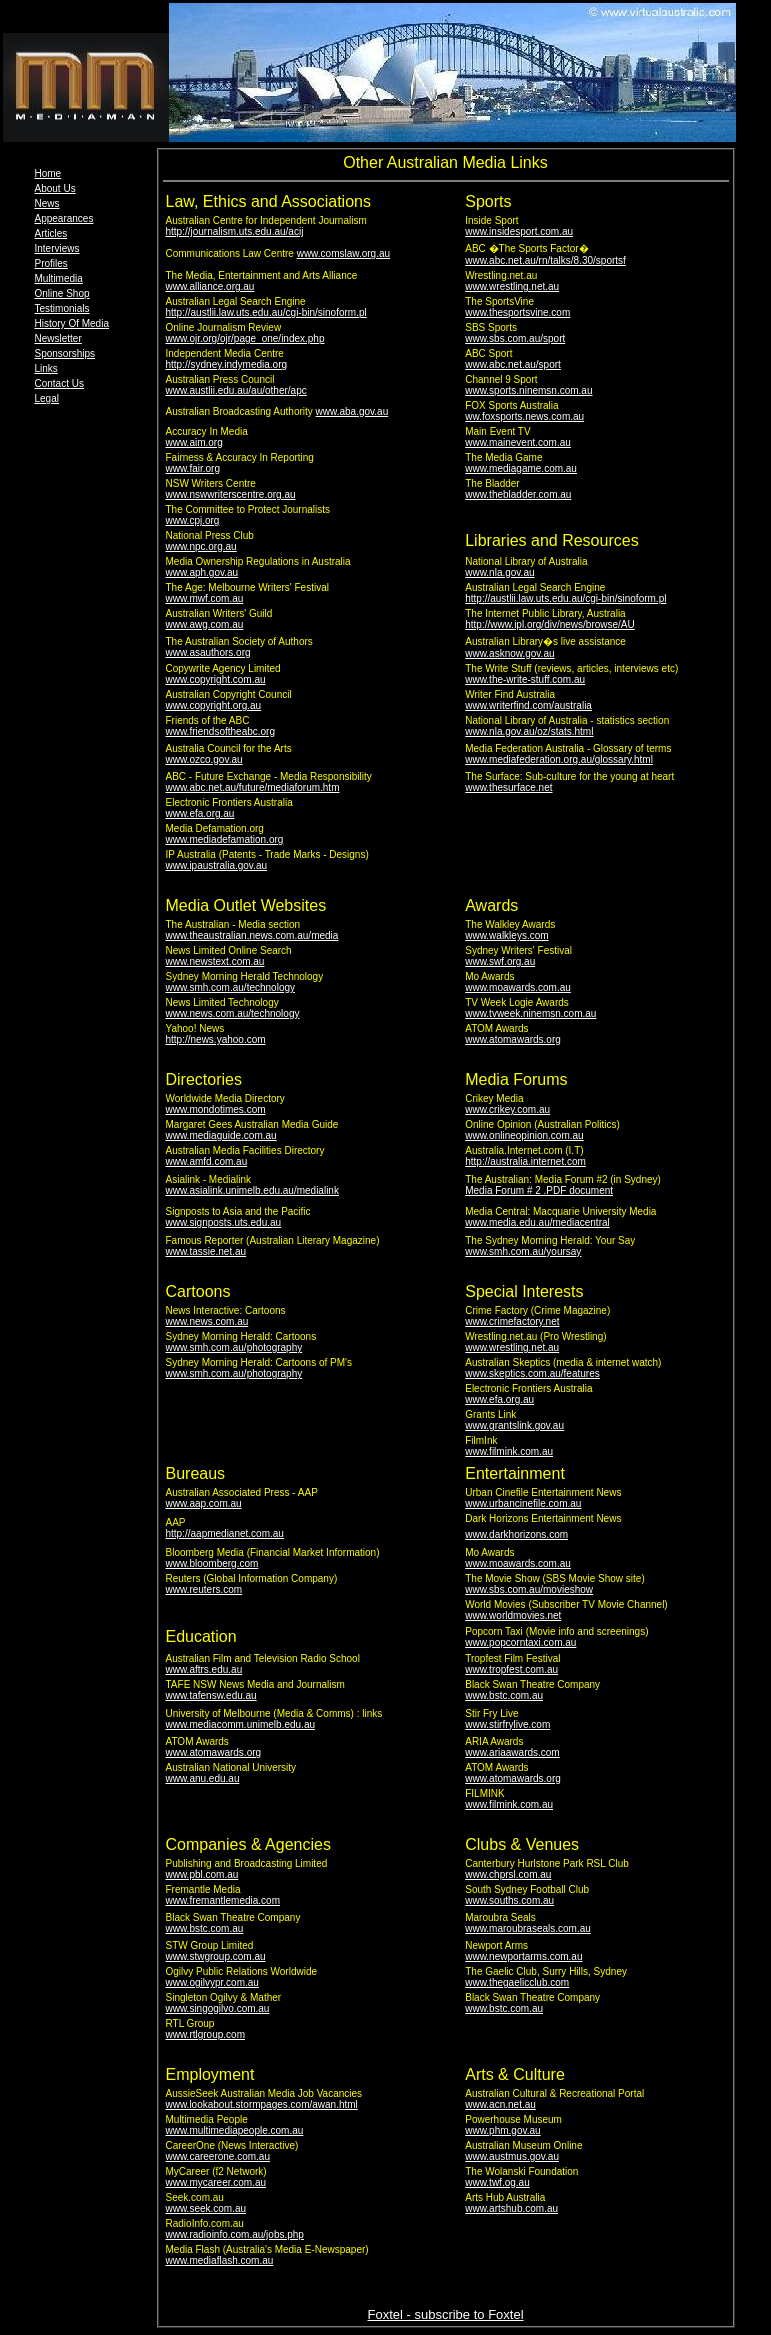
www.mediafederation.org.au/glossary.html (559, 759)
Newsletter (58, 338)
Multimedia (59, 278)
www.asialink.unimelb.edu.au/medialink (252, 1190)
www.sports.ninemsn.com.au (528, 390)
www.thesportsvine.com (517, 312)
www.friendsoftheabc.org (221, 731)
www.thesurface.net (508, 787)
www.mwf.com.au (205, 598)
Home (48, 173)
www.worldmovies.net (513, 1615)
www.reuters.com (204, 1589)
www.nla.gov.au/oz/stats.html (529, 731)
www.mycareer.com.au (216, 2182)
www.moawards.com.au (518, 987)
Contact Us (59, 383)
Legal (47, 398)
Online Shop (62, 293)
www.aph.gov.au (202, 572)
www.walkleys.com (506, 935)
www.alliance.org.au (210, 286)
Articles (51, 233)
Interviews (57, 248)
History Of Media (72, 323)
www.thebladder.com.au (518, 494)
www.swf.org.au (500, 961)
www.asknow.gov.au (509, 653)
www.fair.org (193, 468)
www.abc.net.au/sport (513, 364)
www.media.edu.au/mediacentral (537, 1222)
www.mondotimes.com (216, 1109)
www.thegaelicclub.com (517, 1982)
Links (46, 368)
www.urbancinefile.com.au (523, 1503)
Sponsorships (65, 353)
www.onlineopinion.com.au (524, 1135)
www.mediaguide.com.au (221, 1135)
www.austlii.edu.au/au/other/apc (236, 390)
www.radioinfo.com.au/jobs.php (235, 2234)
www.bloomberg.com (212, 1563)
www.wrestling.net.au (512, 286)
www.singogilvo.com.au (218, 2008)
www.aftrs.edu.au (204, 1669)
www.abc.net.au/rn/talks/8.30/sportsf (545, 260)
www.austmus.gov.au (512, 2156)
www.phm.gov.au (502, 2130)
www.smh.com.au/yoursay (523, 1251)
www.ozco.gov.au (204, 759)
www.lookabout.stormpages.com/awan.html (262, 2104)
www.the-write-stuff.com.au (525, 679)
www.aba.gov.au (352, 411)
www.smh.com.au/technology (231, 987)
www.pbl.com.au (202, 1874)
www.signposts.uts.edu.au (224, 1222)
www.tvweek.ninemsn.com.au (530, 1013)
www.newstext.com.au (215, 961)
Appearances (64, 218)
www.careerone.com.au (218, 2156)
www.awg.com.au (205, 624)
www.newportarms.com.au (523, 1956)
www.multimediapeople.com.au (235, 2130)
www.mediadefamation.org (225, 839)
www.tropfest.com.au (511, 1669)
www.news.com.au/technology (233, 1013)
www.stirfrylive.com (507, 1724)
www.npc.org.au (201, 546)
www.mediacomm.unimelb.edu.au (241, 1724)
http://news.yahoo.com (216, 1039)
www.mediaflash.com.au (220, 2260)
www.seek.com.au (206, 2208)
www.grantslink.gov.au (514, 1425)
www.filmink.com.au (509, 1451)
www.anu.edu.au (203, 1778)
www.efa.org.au (200, 813)
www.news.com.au (207, 1321)
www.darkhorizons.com (516, 1534)
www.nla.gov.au (499, 572)
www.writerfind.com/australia (528, 705)
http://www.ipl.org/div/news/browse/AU (550, 624)
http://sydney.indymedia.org (227, 364)
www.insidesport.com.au (519, 231)
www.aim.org (194, 442)
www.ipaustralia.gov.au (217, 865)
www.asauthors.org (208, 652)
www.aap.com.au (204, 1503)
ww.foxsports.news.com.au (524, 416)
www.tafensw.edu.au (211, 1695)
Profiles (51, 263)
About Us (55, 188)
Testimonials (62, 308)
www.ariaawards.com (512, 1752)
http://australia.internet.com (525, 1161)
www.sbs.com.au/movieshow (529, 1589)
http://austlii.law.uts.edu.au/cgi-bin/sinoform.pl (266, 312)
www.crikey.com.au (507, 1109)
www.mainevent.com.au (518, 442)
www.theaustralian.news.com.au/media (252, 935)
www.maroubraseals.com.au (528, 1928)
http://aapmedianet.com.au (225, 1533)
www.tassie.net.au (206, 1251)
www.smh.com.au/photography (234, 1347)
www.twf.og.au (497, 2182)
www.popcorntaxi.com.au (520, 1642)
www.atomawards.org (513, 1039)
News (47, 203)
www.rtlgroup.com (205, 2034)
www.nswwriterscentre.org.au (231, 494)
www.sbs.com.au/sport (515, 338)
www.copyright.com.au (216, 679)
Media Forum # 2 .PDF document (539, 1190)
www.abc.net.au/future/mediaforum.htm (253, 787)
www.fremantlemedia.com (223, 1900)
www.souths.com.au (509, 1900)
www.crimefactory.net (512, 1321)
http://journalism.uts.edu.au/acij (235, 231)
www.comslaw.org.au (343, 253)
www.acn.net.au (500, 2104)
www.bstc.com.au (504, 1695)
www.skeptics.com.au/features (532, 1373)
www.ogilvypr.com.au (212, 1982)
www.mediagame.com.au (521, 468)
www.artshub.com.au (511, 2208)
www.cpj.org (193, 520)
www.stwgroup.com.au (216, 1956)
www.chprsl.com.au (508, 1874)
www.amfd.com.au (207, 1161)
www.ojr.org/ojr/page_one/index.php (245, 338)
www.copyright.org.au (214, 705)
